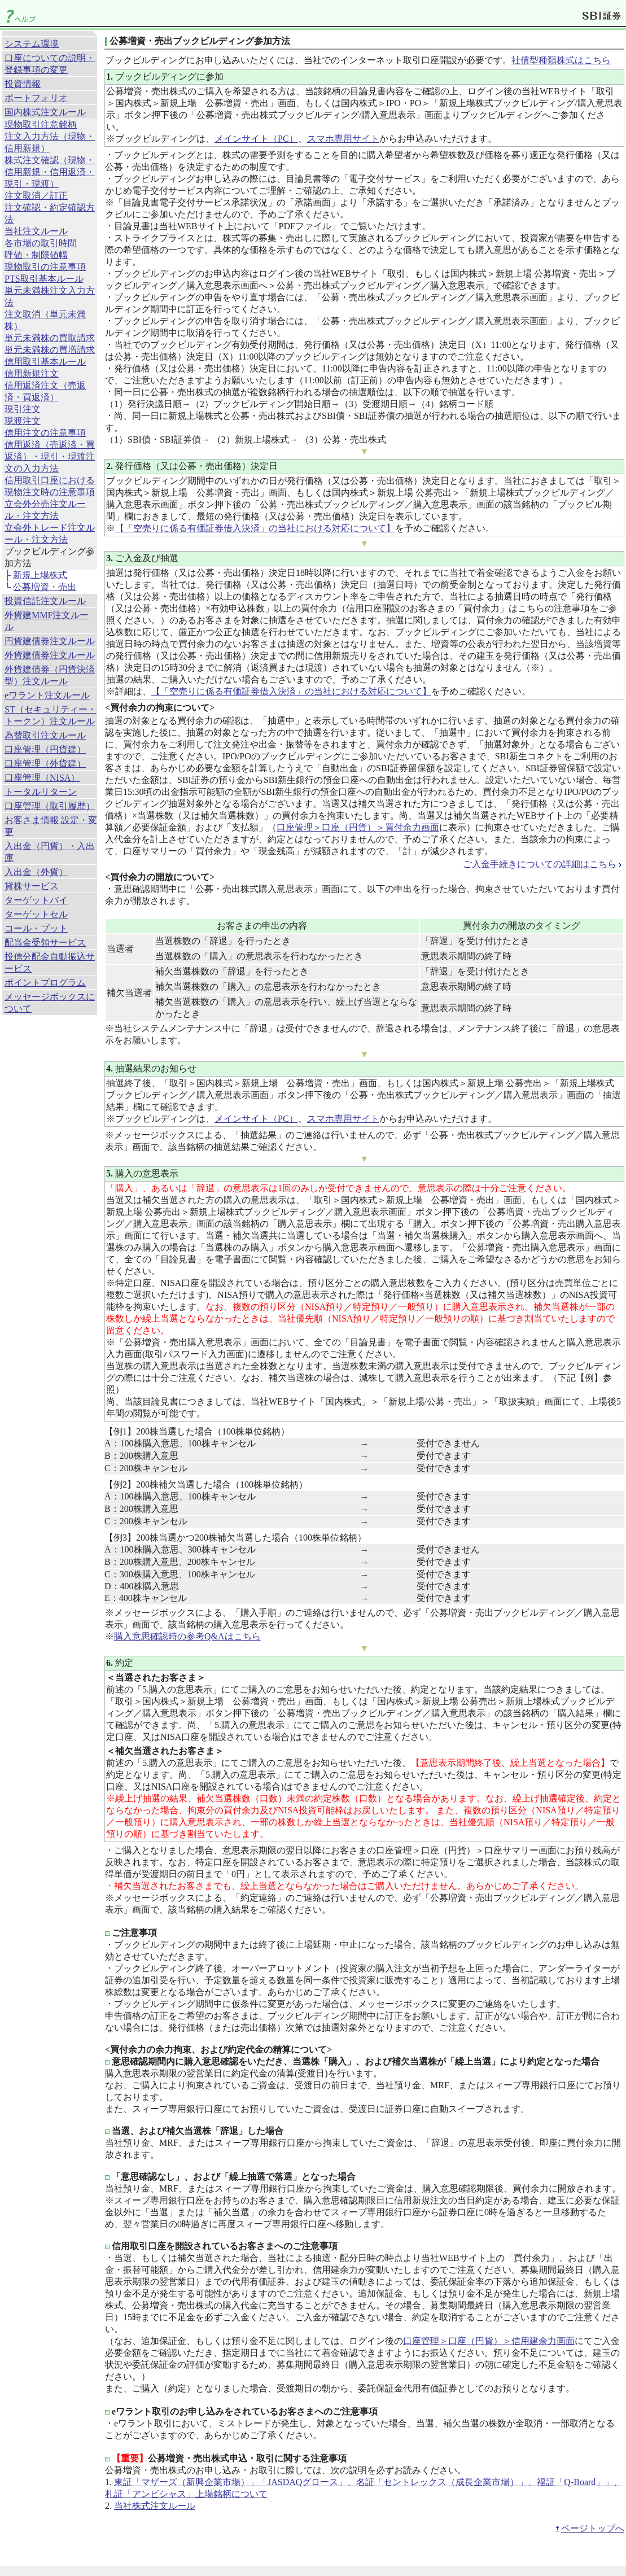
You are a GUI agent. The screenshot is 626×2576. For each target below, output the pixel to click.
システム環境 (32, 44)
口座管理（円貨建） (45, 749)
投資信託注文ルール (45, 601)
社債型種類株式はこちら (561, 60)
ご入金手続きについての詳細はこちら (539, 864)
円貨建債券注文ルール (50, 641)
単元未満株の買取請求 (50, 338)
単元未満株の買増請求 (50, 350)
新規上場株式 (40, 575)
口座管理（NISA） (42, 777)
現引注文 (23, 409)
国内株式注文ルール (45, 112)
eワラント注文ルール (47, 695)
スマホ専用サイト (343, 138)
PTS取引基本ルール (44, 278)
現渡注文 (23, 421)
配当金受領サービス (45, 942)
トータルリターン (41, 792)
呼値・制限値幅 (36, 255)
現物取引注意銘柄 (41, 124)
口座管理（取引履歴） (50, 806)
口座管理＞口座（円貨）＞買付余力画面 (358, 827)
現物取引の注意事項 (45, 267)
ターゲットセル (36, 914)
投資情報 (23, 84)
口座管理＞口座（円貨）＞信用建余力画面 (489, 2341)
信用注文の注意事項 (45, 433)
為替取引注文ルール (45, 735)
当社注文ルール (36, 231)
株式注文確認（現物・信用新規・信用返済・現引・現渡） (50, 172)
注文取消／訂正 (36, 195)
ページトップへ (592, 2528)
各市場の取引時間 (41, 243)
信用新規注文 (32, 373)
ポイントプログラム (45, 982)
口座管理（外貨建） (45, 763)
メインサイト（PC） (256, 138)
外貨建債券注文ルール (50, 655)
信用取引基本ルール (45, 361)
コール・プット (36, 928)
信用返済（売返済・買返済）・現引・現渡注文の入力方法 (50, 456)
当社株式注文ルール (154, 2506)
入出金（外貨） (36, 872)
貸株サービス (32, 886)
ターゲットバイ (36, 900)
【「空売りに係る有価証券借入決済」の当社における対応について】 (255, 528)
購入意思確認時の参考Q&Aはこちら (187, 1636)
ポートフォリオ (36, 98)
